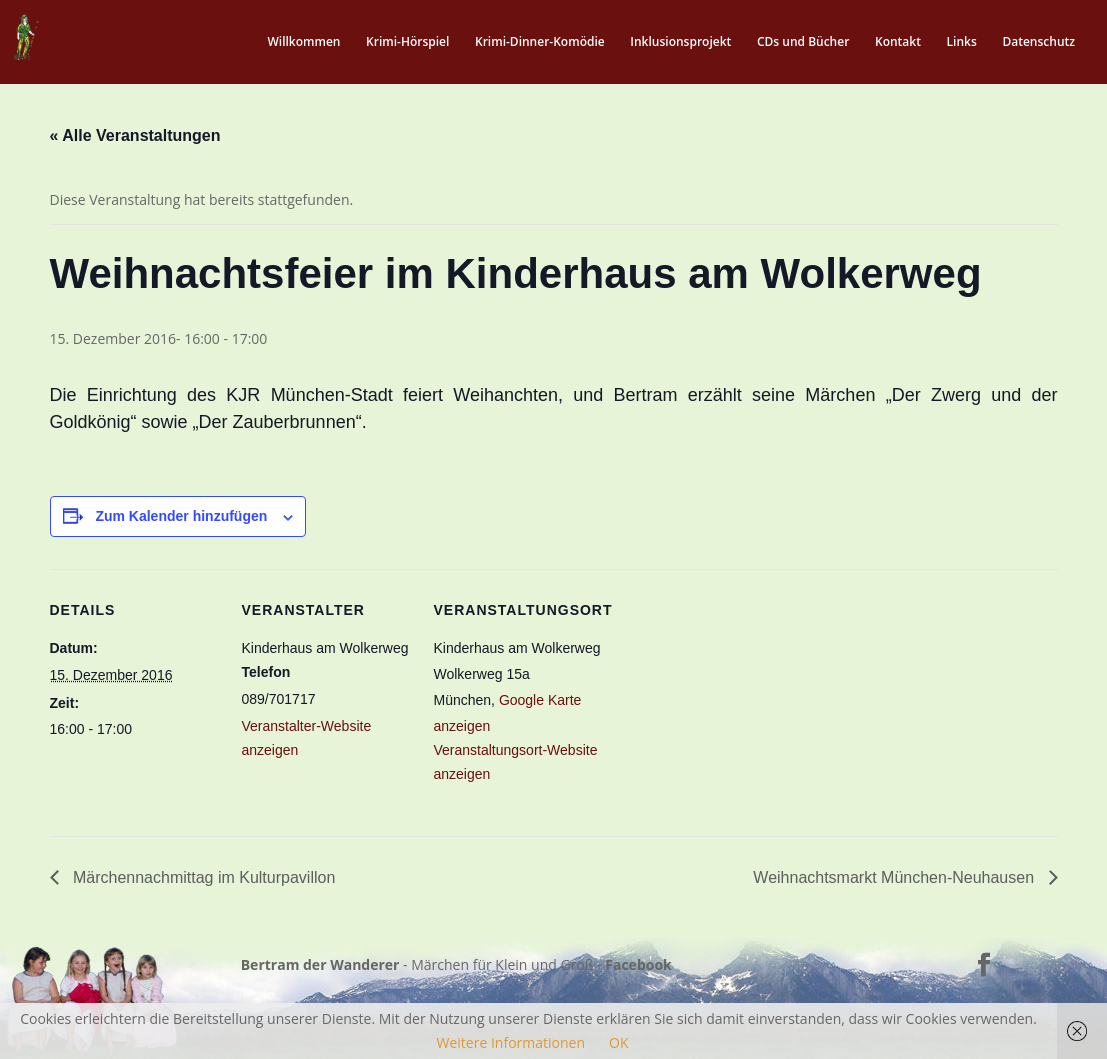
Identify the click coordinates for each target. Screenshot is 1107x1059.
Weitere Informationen (511, 1042)
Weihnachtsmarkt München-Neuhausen (895, 877)
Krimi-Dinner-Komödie (540, 42)
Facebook (638, 964)
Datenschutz (1038, 42)
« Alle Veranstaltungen (135, 135)
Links (962, 42)
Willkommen (303, 42)
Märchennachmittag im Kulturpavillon (202, 877)
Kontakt (898, 42)
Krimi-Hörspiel (407, 42)
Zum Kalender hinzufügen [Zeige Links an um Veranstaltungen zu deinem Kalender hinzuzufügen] (181, 516)
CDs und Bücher (803, 42)
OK (618, 1042)
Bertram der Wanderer (320, 964)
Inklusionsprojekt (680, 42)
